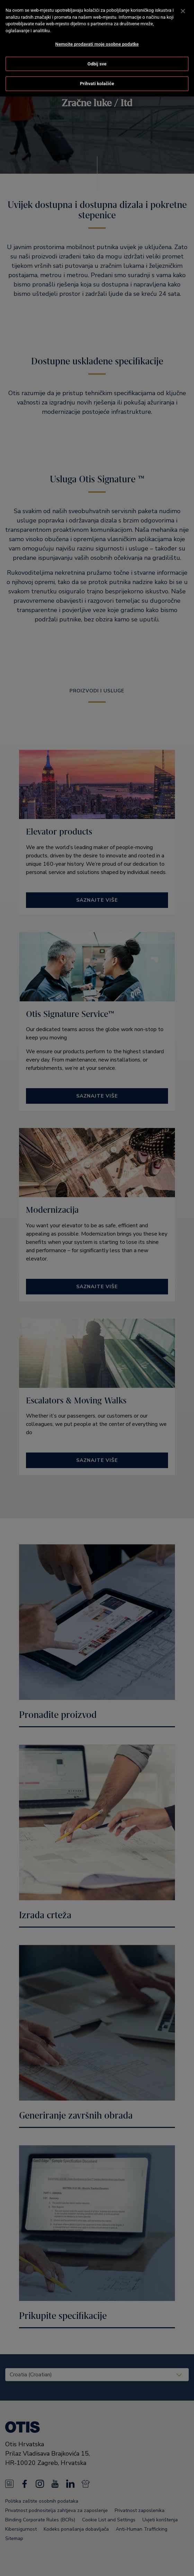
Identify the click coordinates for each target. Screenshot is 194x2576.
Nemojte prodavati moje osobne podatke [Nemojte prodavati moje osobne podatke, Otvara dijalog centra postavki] (97, 38)
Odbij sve (97, 58)
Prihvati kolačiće (97, 77)
